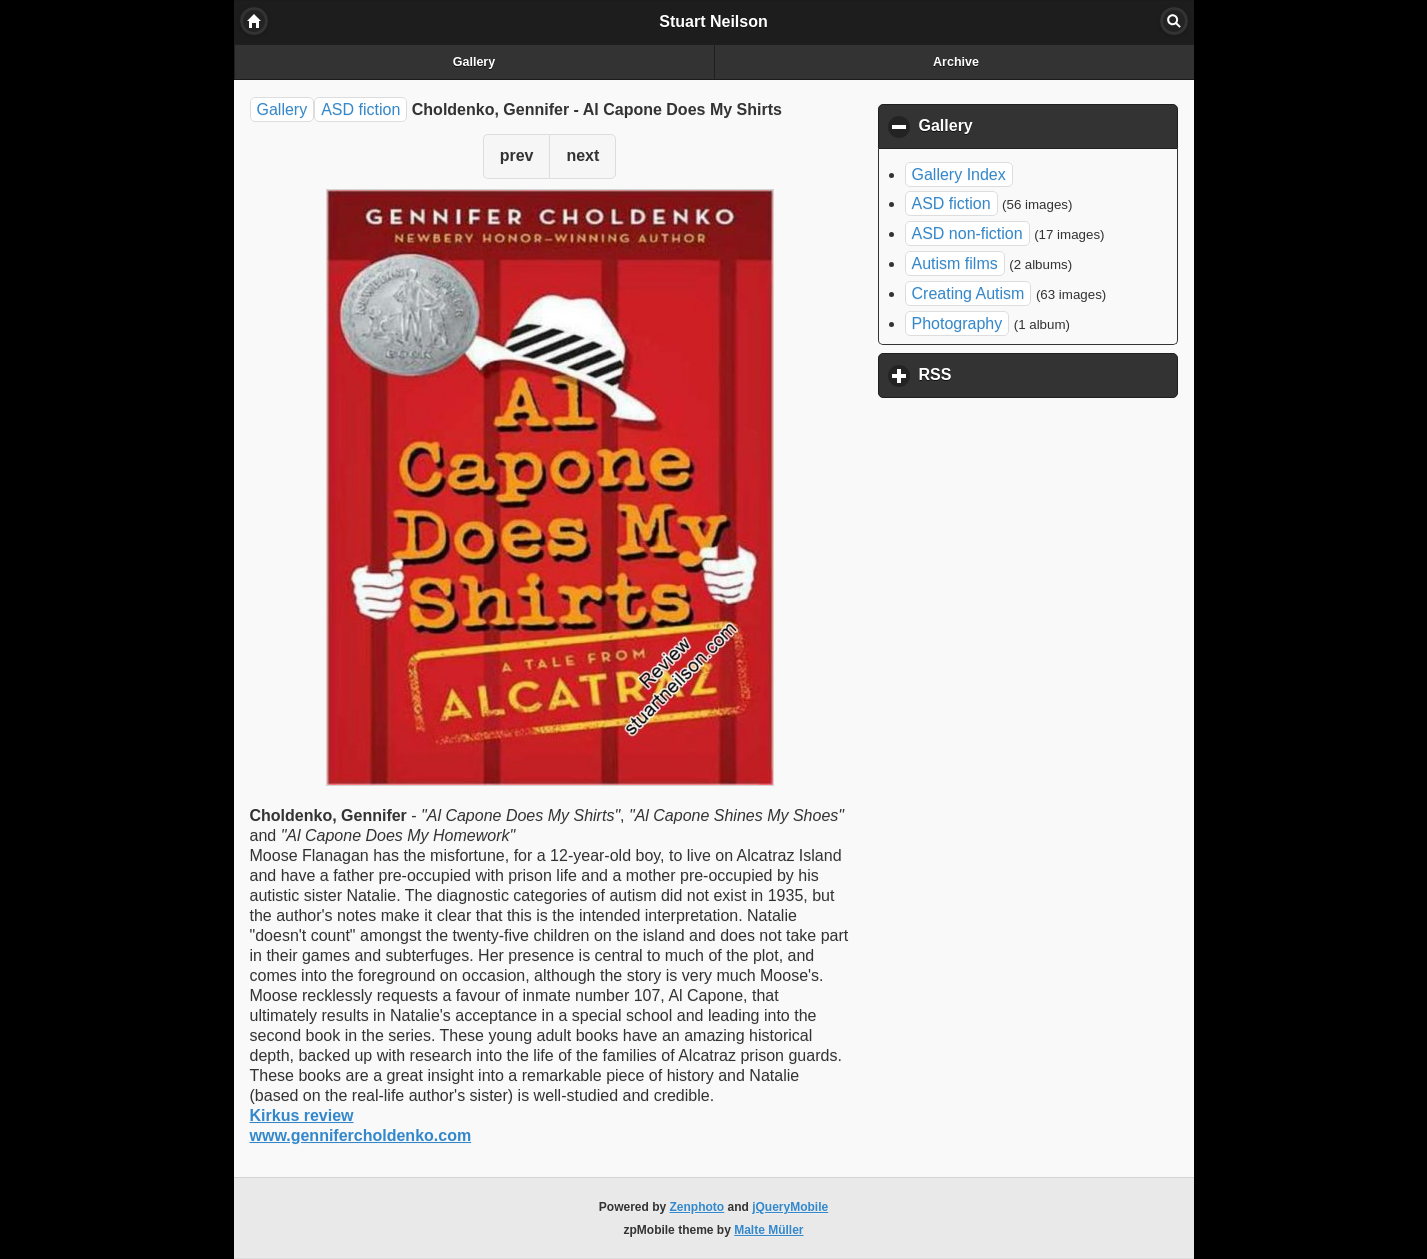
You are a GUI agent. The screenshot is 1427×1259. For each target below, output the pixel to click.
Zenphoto (697, 1207)
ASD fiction (360, 109)
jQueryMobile (790, 1207)
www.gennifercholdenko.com (361, 1135)
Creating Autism (968, 293)
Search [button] (1174, 21)
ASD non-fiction (967, 233)
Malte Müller (768, 1230)
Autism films (955, 263)
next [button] (582, 155)
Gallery (474, 62)
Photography (957, 323)
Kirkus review (302, 1115)
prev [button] (517, 155)
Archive (956, 62)
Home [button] (254, 21)
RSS (1029, 374)
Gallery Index (959, 174)
